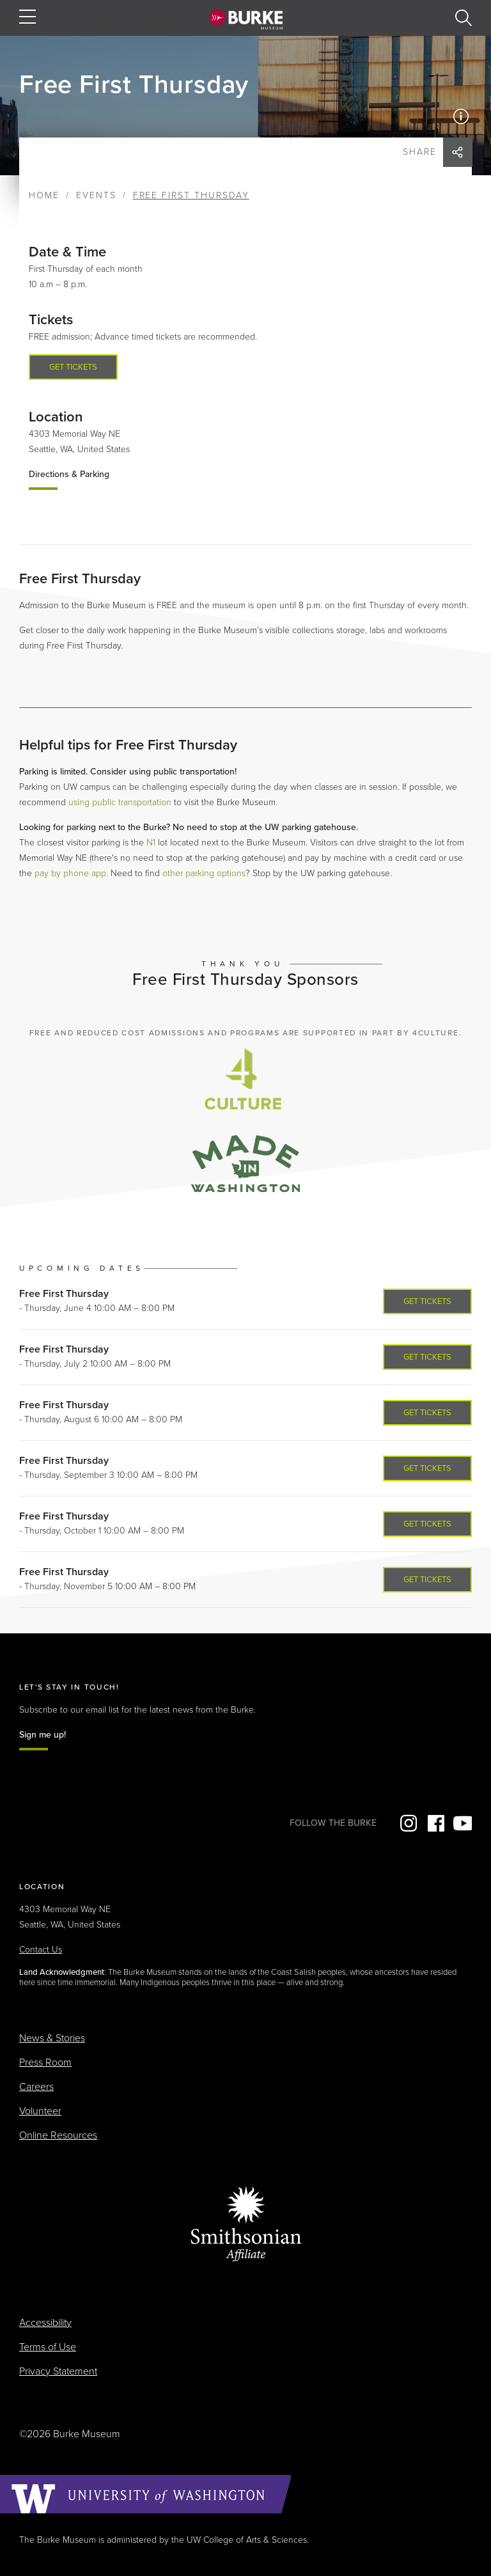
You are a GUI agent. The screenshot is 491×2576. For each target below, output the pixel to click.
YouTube (462, 1823)
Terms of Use (47, 2347)
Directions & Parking (69, 474)
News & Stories (52, 2038)
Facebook (434, 1823)
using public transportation (119, 802)
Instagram (407, 1823)
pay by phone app (70, 873)
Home (44, 195)
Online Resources (58, 2135)
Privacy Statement (58, 2371)
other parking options (204, 873)
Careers (36, 2086)
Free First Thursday (64, 1293)
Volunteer (40, 2111)
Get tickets (73, 367)
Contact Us (40, 1949)
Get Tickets (427, 1301)
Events (96, 195)
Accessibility (45, 2322)
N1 (150, 842)
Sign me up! (42, 1734)
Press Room (45, 2062)
